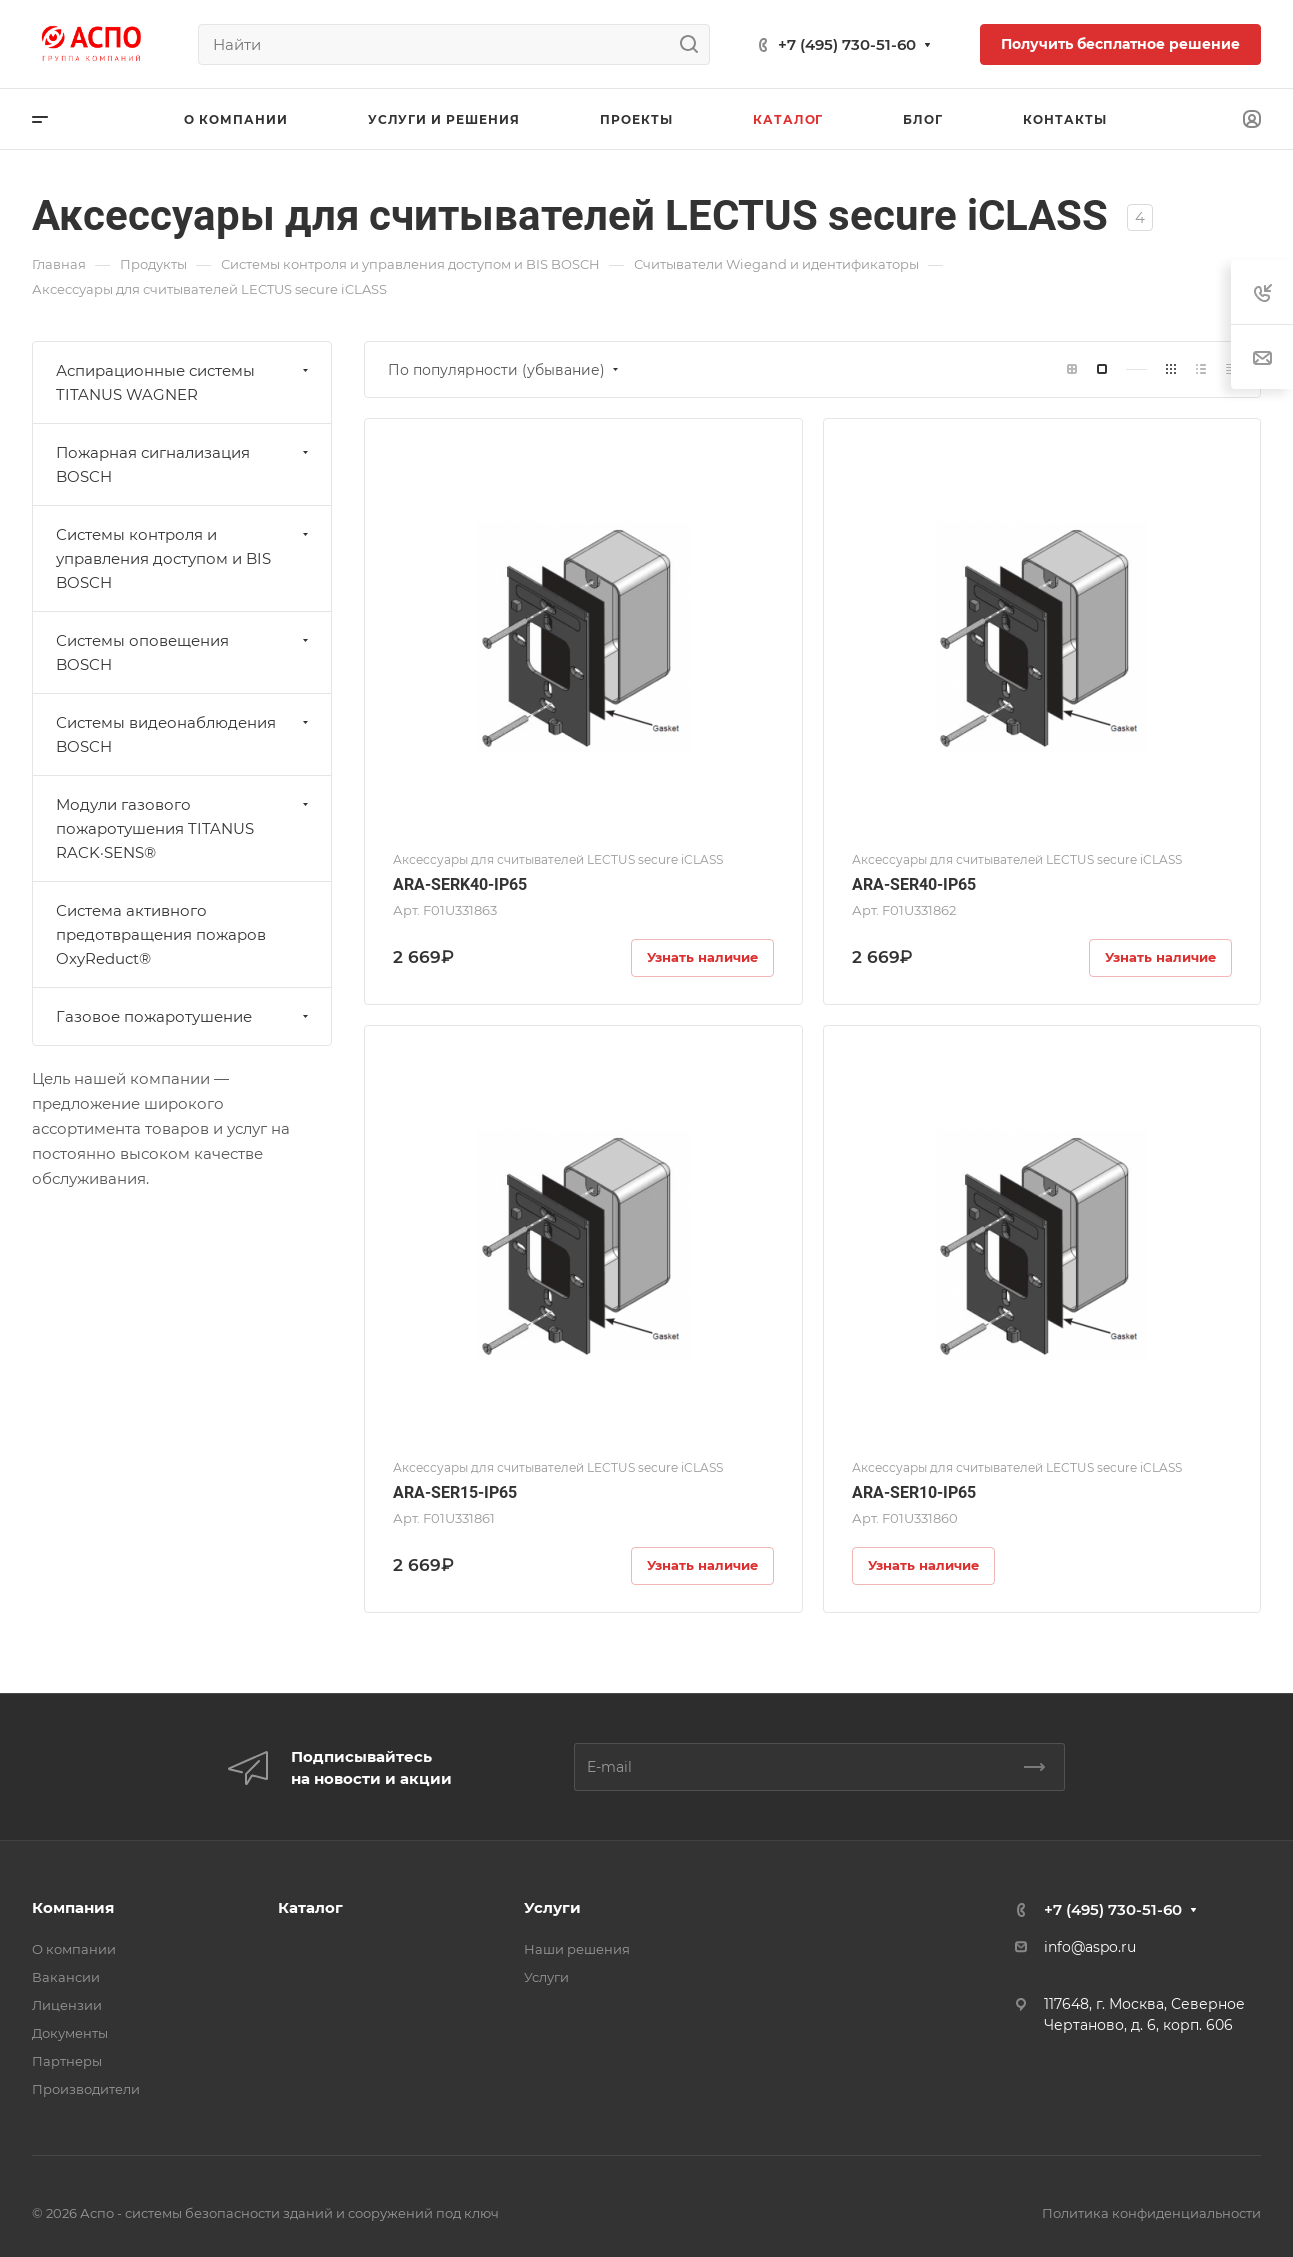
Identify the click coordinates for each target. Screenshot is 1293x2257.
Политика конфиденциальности (1151, 2213)
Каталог (310, 1907)
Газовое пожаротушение (184, 1016)
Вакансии (66, 1977)
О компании (74, 1949)
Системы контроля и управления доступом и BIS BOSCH (184, 558)
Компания (73, 1907)
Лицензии (67, 2005)
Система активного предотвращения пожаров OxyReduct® (161, 934)
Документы (70, 2033)
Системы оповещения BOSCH (184, 652)
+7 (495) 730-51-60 (847, 44)
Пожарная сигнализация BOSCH (184, 464)
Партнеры (67, 2061)
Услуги (552, 1907)
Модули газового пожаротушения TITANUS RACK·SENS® (184, 828)
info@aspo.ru (1090, 1947)
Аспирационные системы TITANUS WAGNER (184, 382)
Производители (86, 2089)
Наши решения (577, 1949)
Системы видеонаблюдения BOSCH (184, 734)
